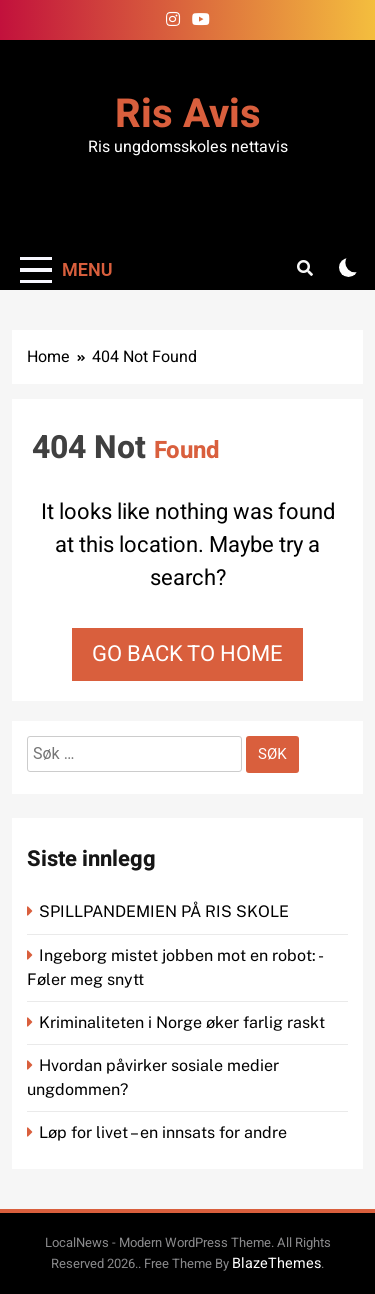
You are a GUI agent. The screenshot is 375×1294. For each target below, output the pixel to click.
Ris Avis (188, 114)
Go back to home (187, 654)
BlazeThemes (276, 1263)
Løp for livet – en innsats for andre (163, 1132)
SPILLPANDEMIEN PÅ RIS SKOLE (166, 911)
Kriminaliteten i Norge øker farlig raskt (184, 1022)
